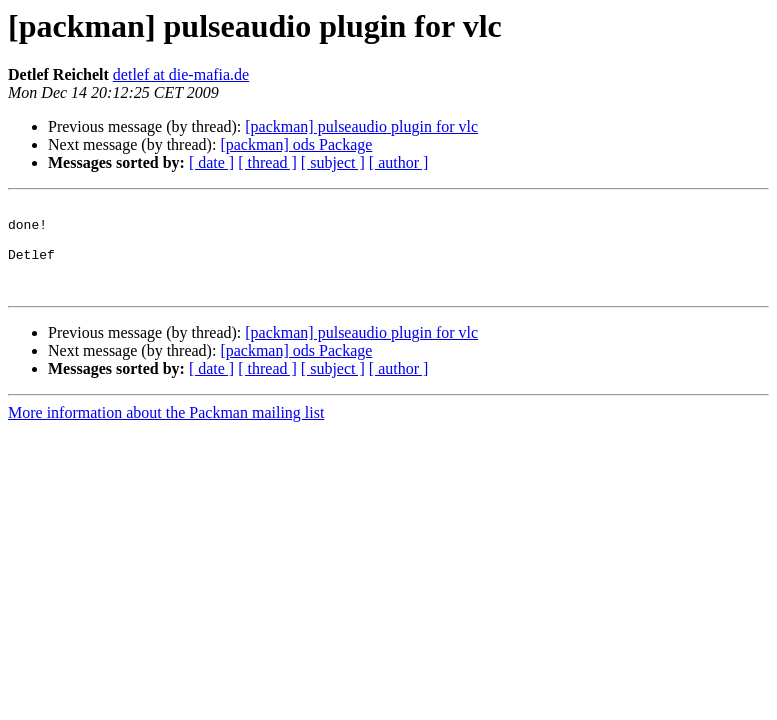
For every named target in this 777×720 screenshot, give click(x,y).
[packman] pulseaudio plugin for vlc (361, 126)
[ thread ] (267, 162)
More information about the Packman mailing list (166, 430)
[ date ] (211, 162)
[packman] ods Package (296, 144)
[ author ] (399, 162)
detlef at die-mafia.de (181, 74)
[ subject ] (333, 162)
